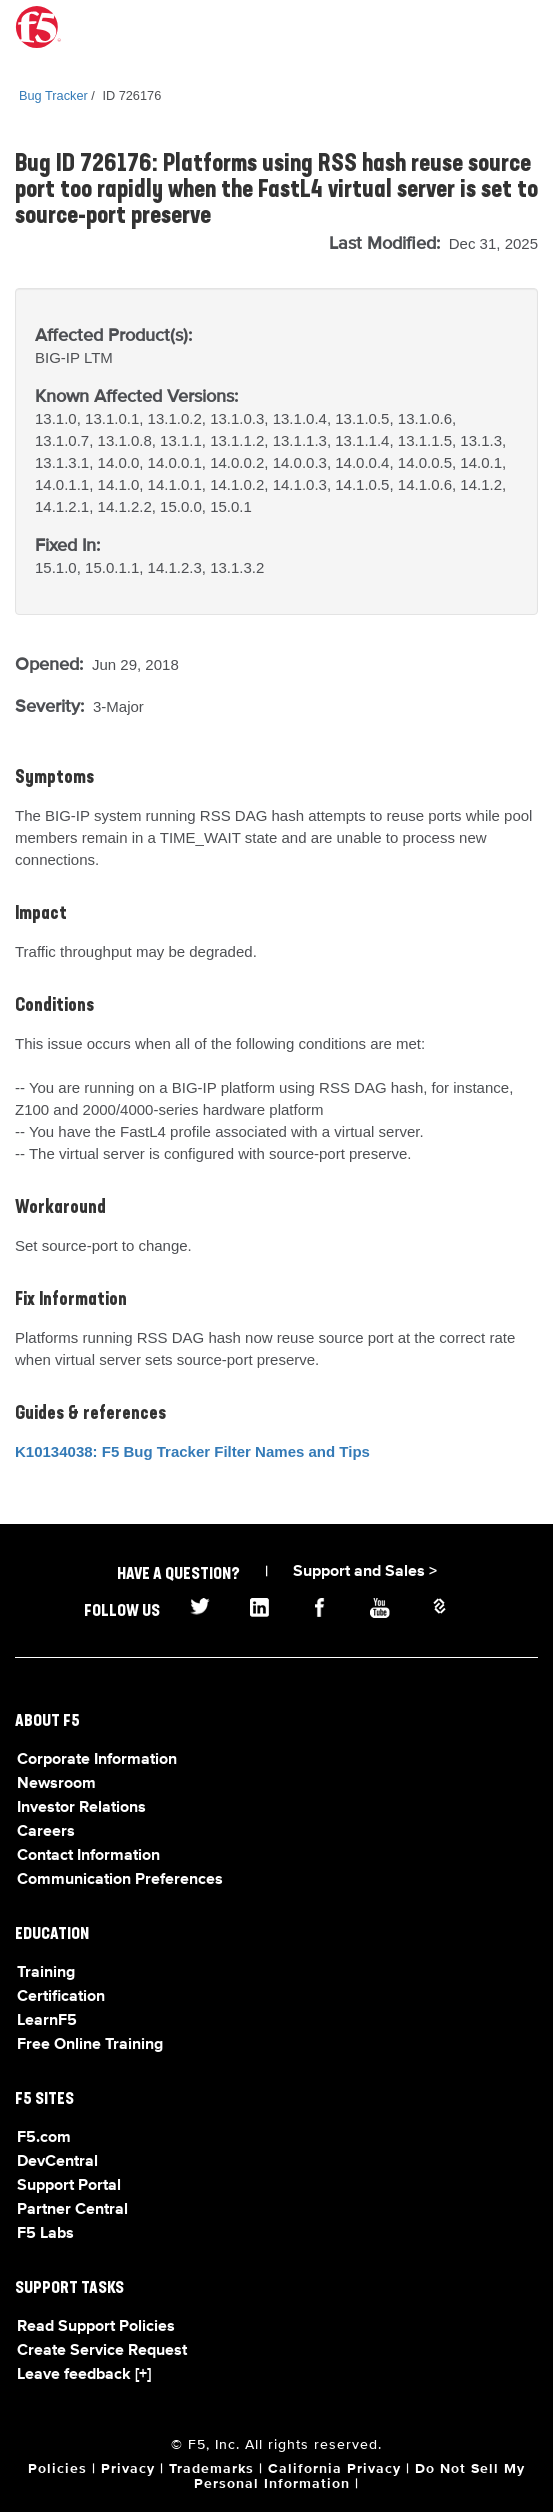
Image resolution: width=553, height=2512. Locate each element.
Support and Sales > (365, 1572)
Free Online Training (90, 2045)
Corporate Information (97, 1760)
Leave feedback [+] (84, 2375)
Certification (61, 1997)
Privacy (128, 2469)
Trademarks (211, 2469)
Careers (46, 1832)
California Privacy (334, 2469)
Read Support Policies (96, 2327)
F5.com (44, 2138)
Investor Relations (81, 1808)
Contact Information (88, 1856)
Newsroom (56, 1784)
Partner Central (72, 2210)
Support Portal (69, 2186)
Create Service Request (102, 2351)
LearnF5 (47, 2021)
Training (46, 1973)
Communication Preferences (120, 1880)
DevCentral (57, 2162)
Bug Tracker (53, 95)
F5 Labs (45, 2234)
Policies (57, 2469)
